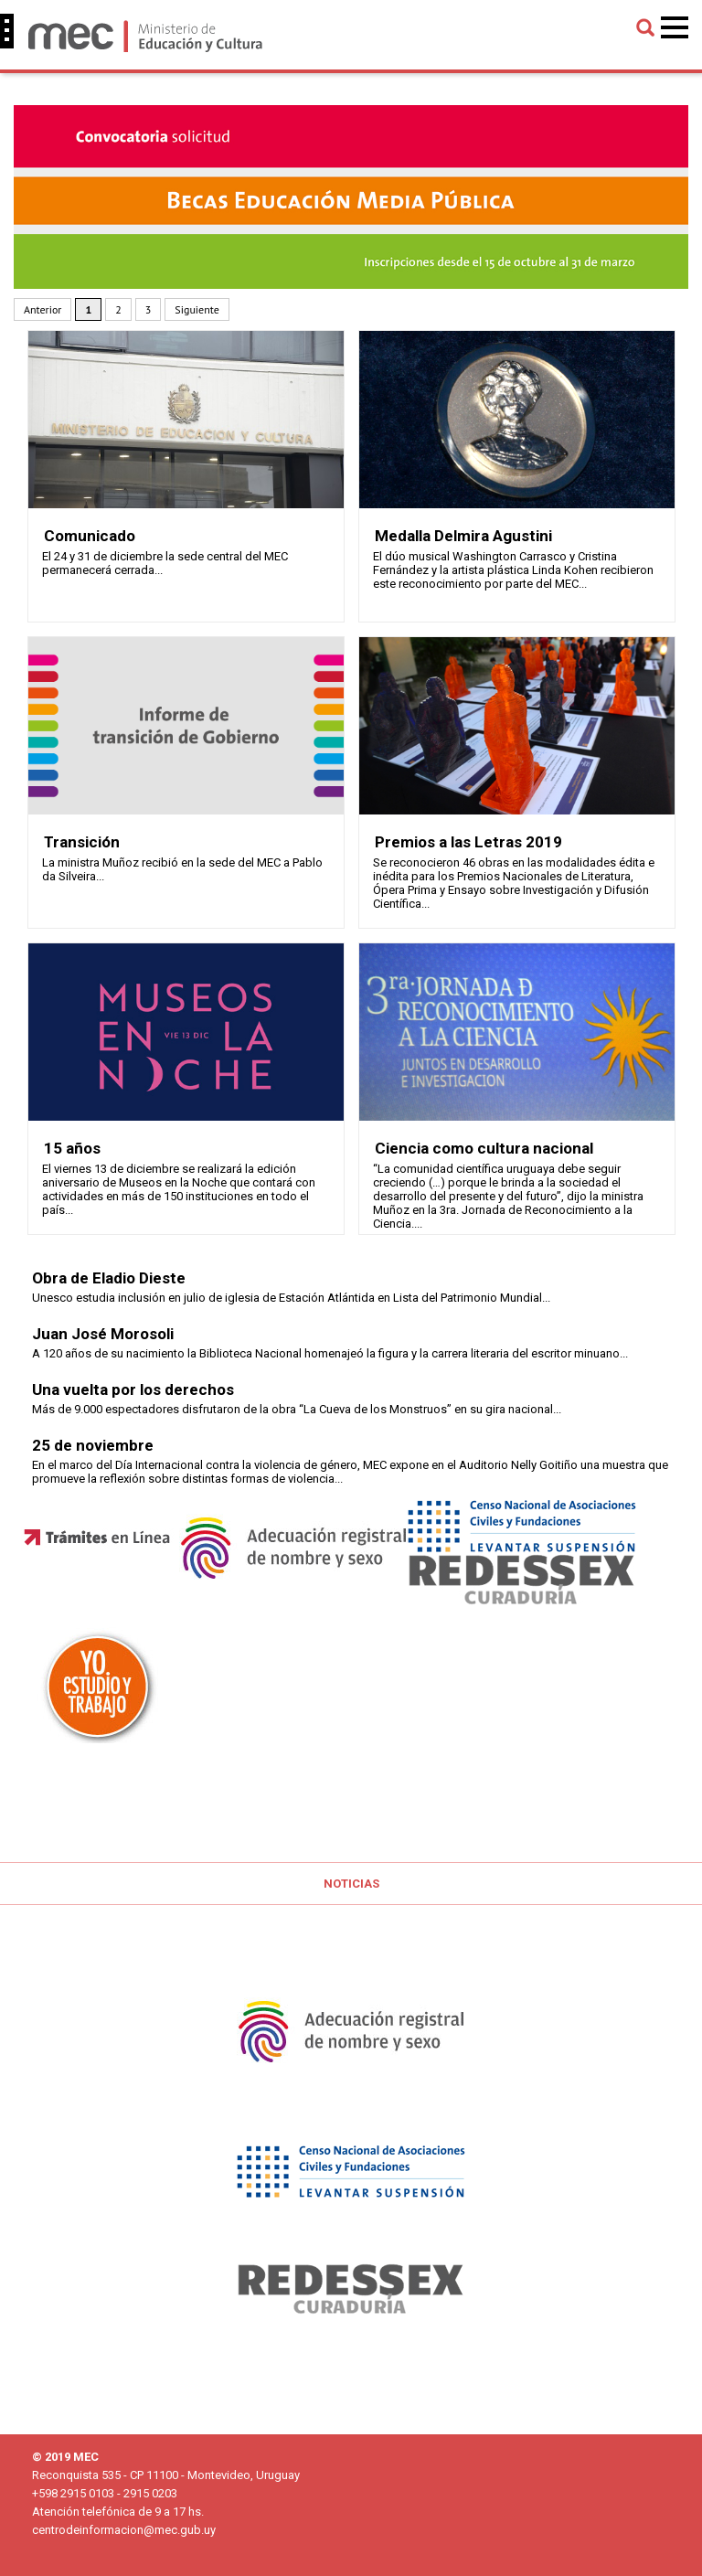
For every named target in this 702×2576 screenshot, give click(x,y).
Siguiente (196, 309)
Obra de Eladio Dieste (109, 1278)
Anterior (42, 309)
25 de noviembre (93, 1445)
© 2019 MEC (65, 2457)
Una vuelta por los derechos (133, 1389)
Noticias (351, 1883)
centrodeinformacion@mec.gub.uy (124, 2530)
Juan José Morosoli (103, 1334)
